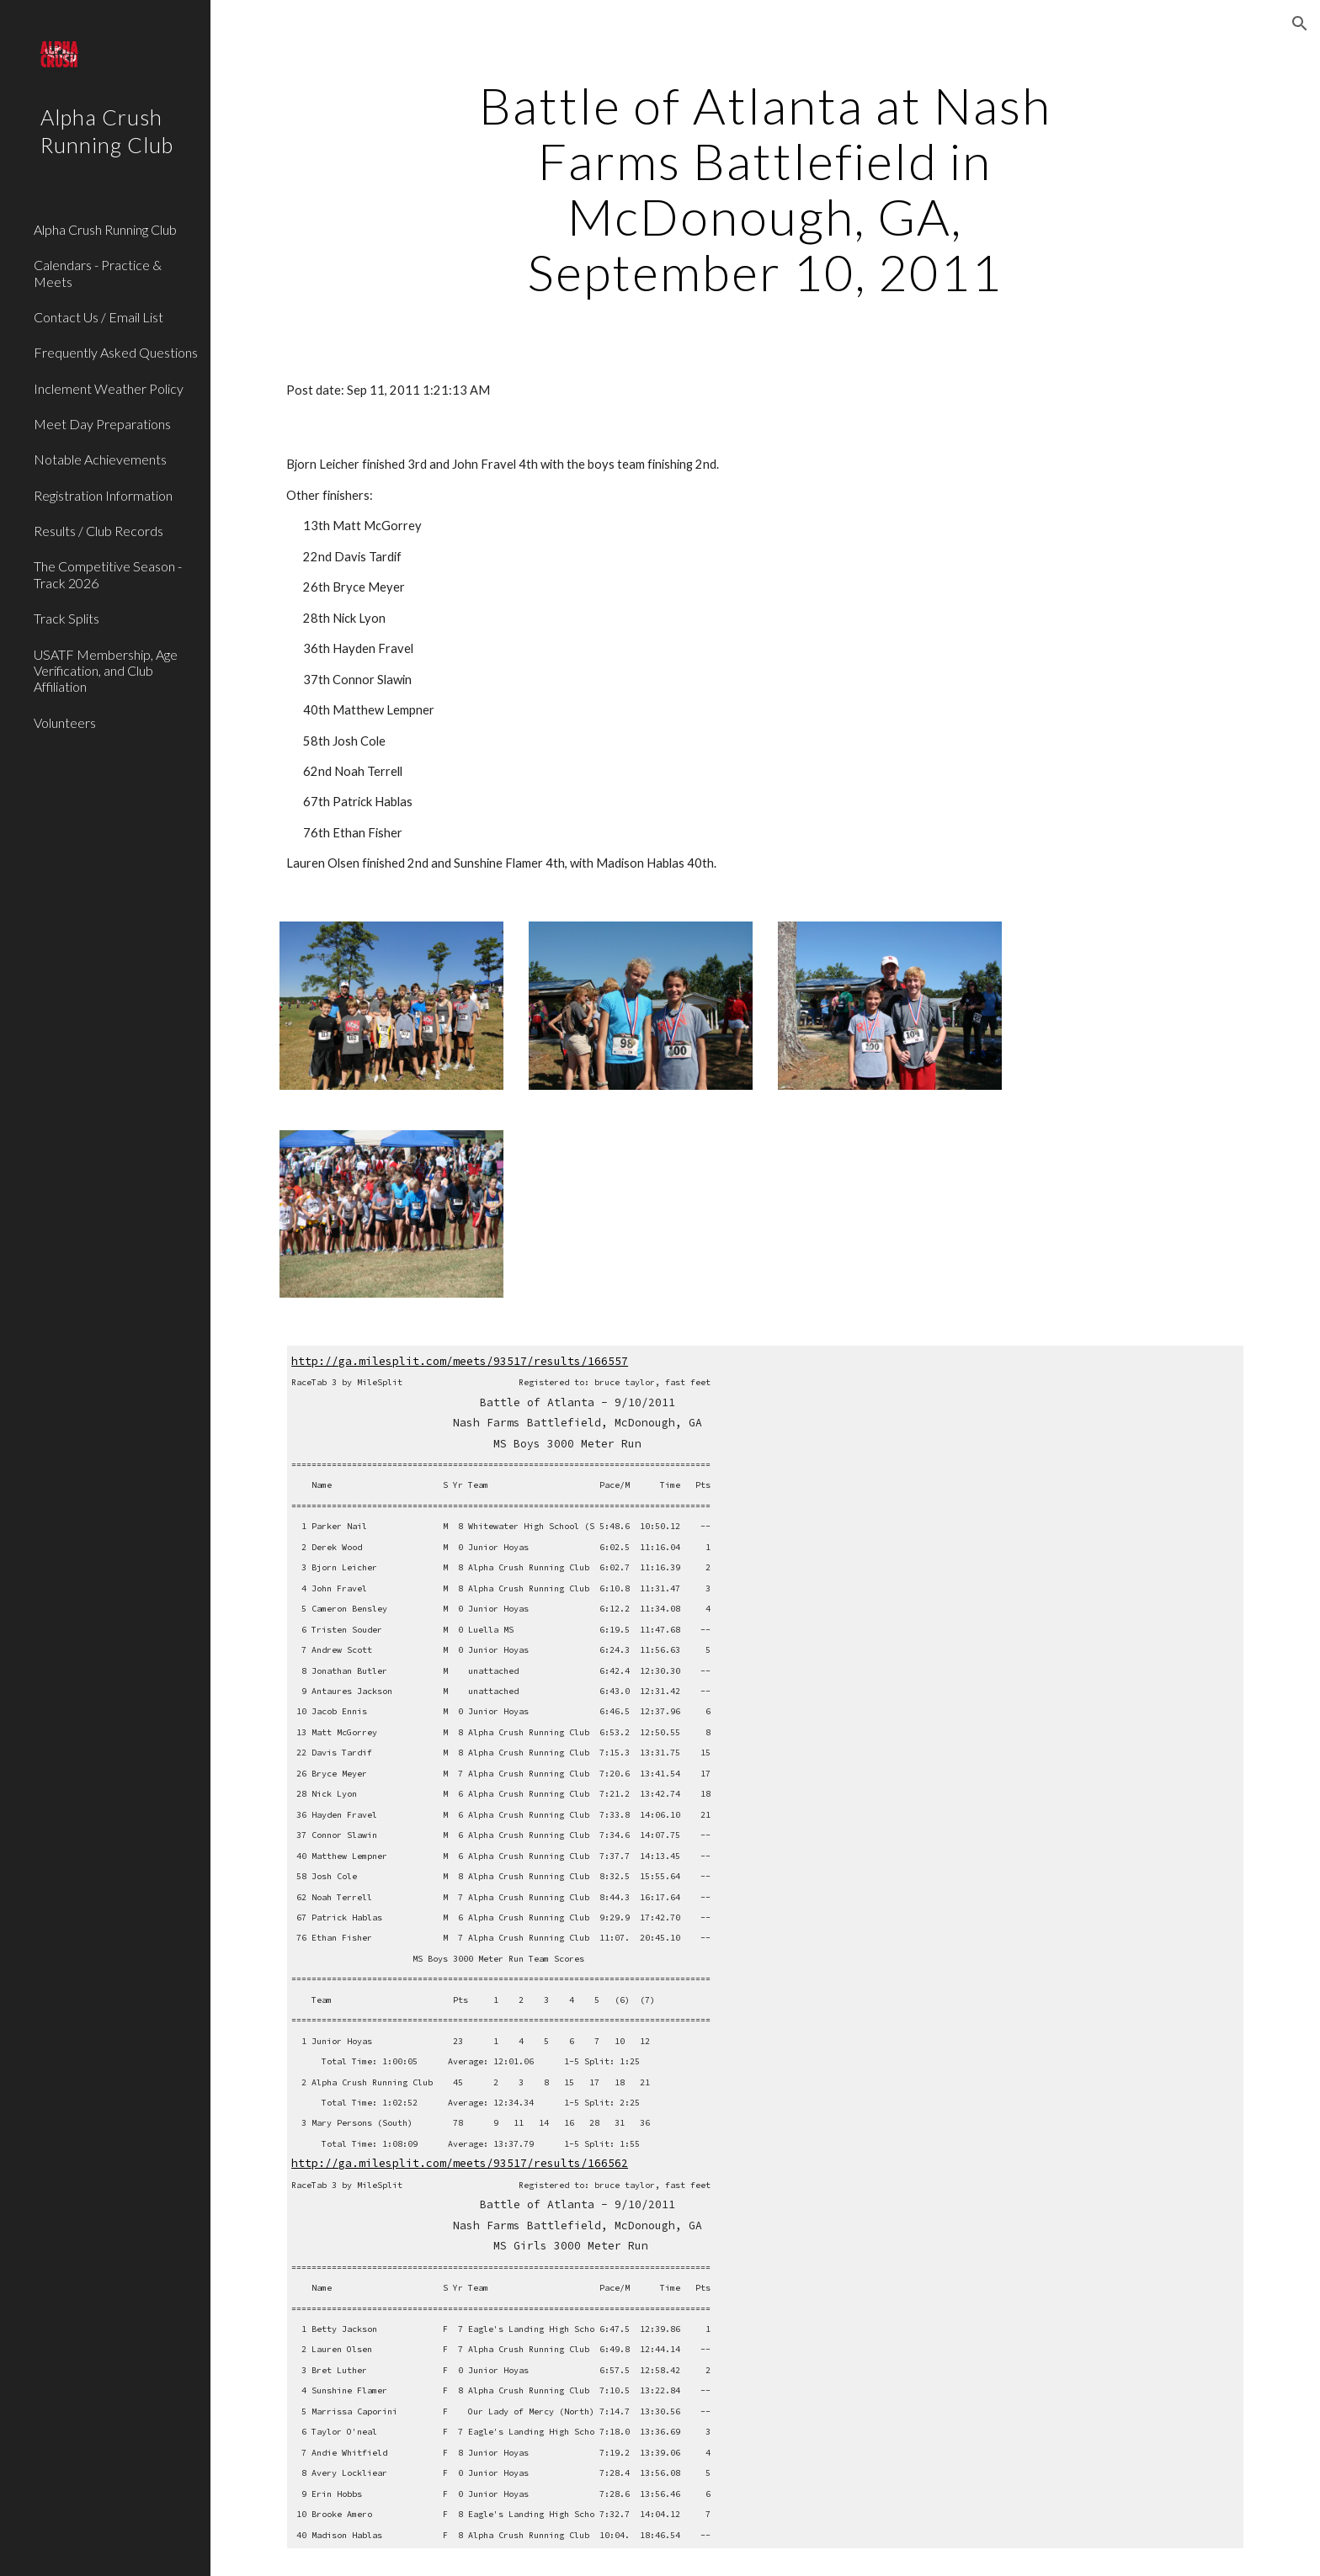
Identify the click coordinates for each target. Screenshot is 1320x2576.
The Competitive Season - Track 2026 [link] (108, 574)
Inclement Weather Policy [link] (109, 388)
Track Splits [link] (66, 618)
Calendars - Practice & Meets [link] (98, 273)
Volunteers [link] (65, 722)
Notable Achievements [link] (100, 459)
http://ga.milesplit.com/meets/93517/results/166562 (459, 2163)
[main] (765, 188)
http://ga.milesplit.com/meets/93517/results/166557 (459, 1361)
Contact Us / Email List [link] (98, 317)
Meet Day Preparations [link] (102, 424)
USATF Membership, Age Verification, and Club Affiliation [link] (106, 670)
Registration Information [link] (103, 495)
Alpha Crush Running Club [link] (105, 229)
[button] (1300, 23)
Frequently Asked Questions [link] (116, 352)
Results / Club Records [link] (98, 531)
